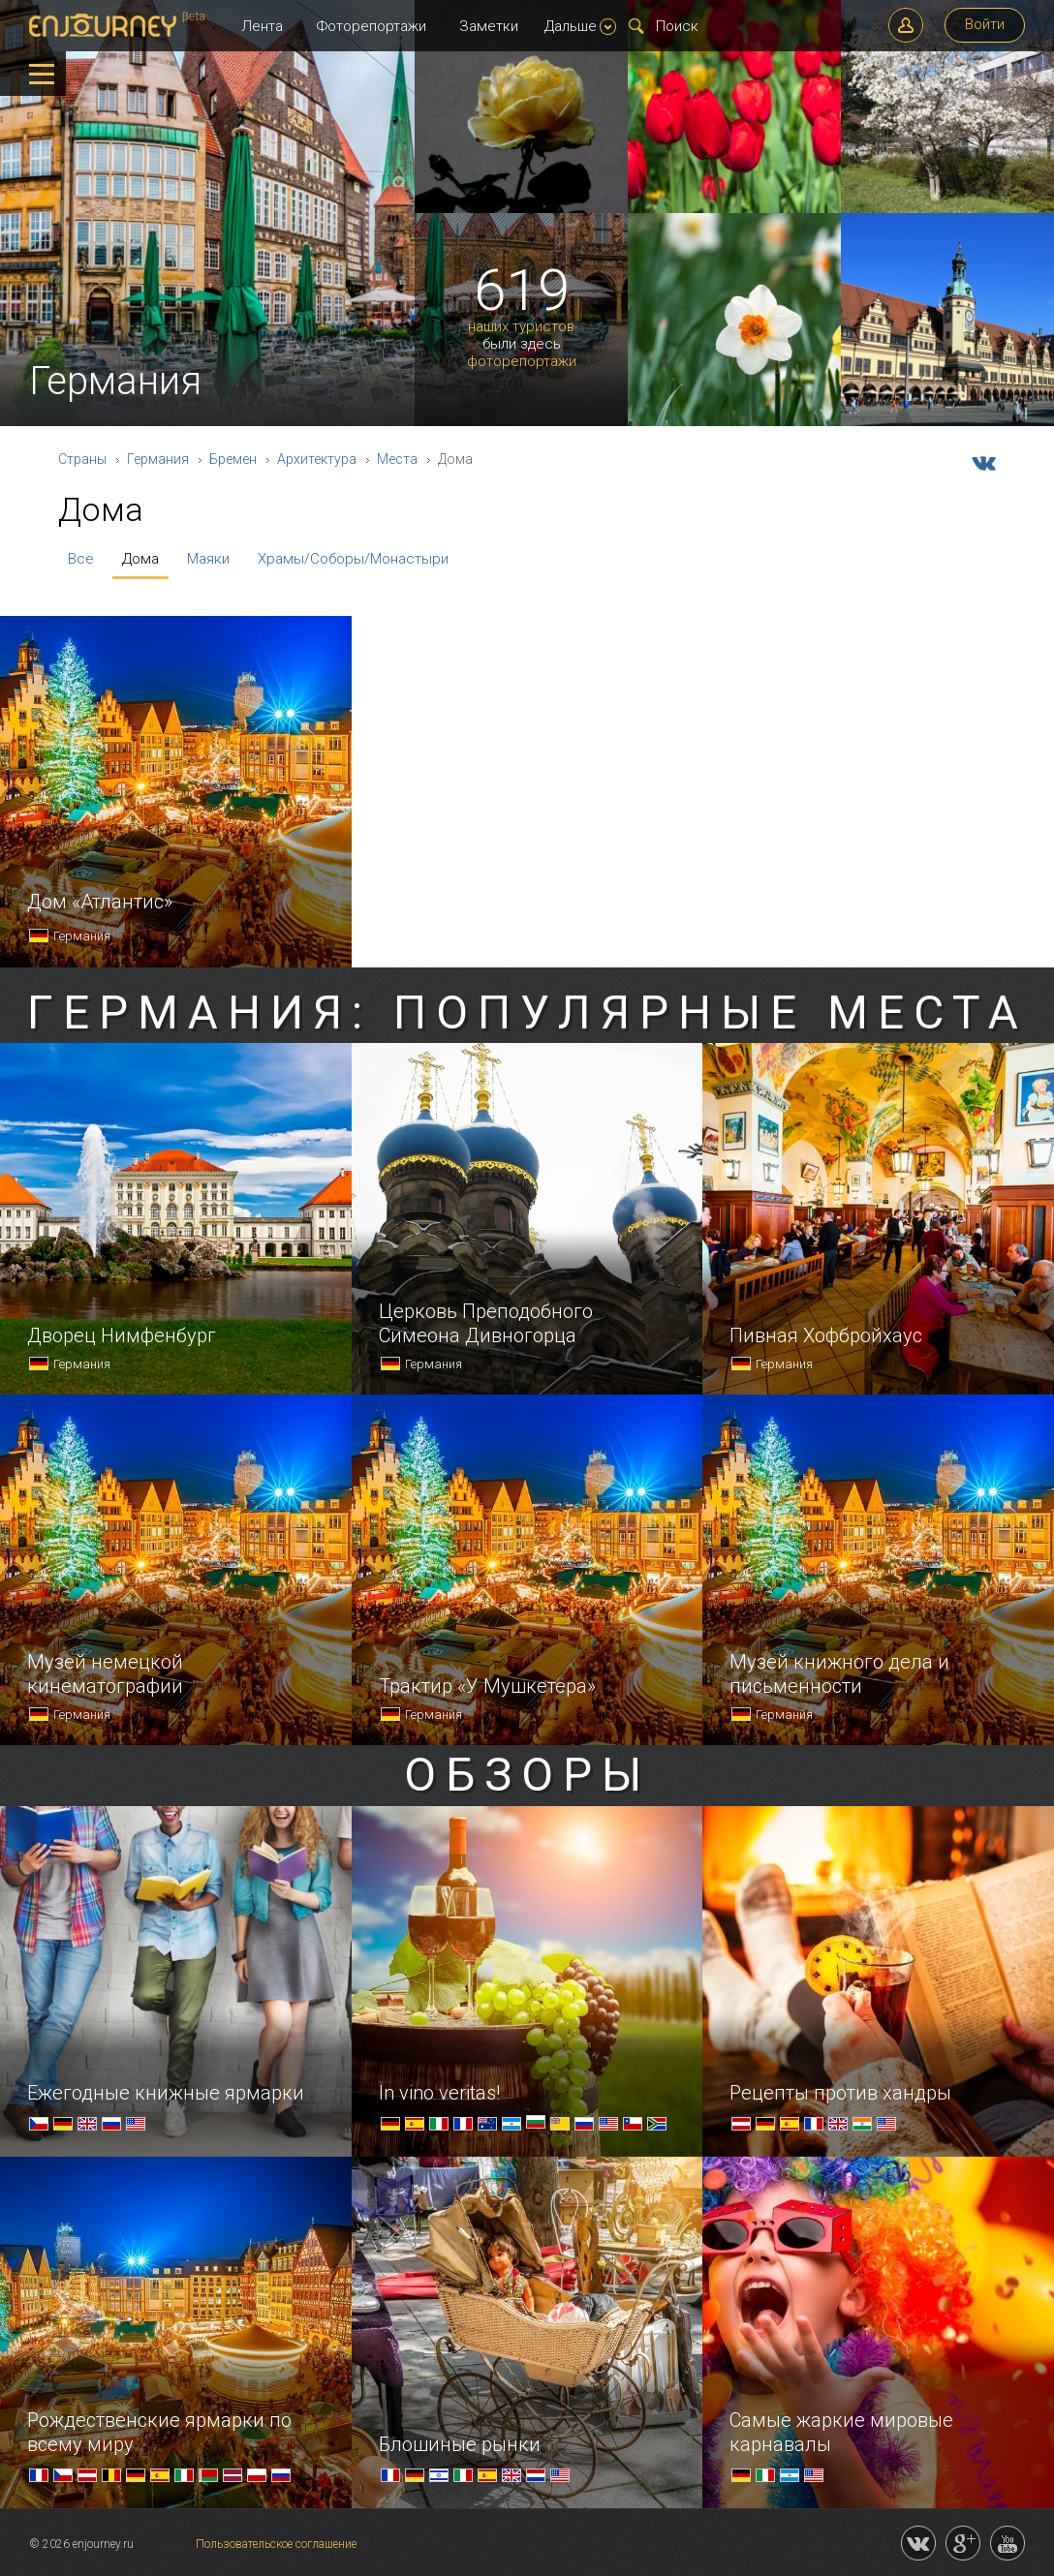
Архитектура (316, 459)
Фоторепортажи (371, 26)
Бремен (233, 459)
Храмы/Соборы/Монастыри (353, 558)
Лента (262, 26)
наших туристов (521, 327)
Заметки (488, 26)
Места (397, 459)
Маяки (208, 558)
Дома (140, 558)
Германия (158, 459)
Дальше (580, 26)
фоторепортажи (521, 361)
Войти (985, 24)
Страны (82, 459)
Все (81, 558)
